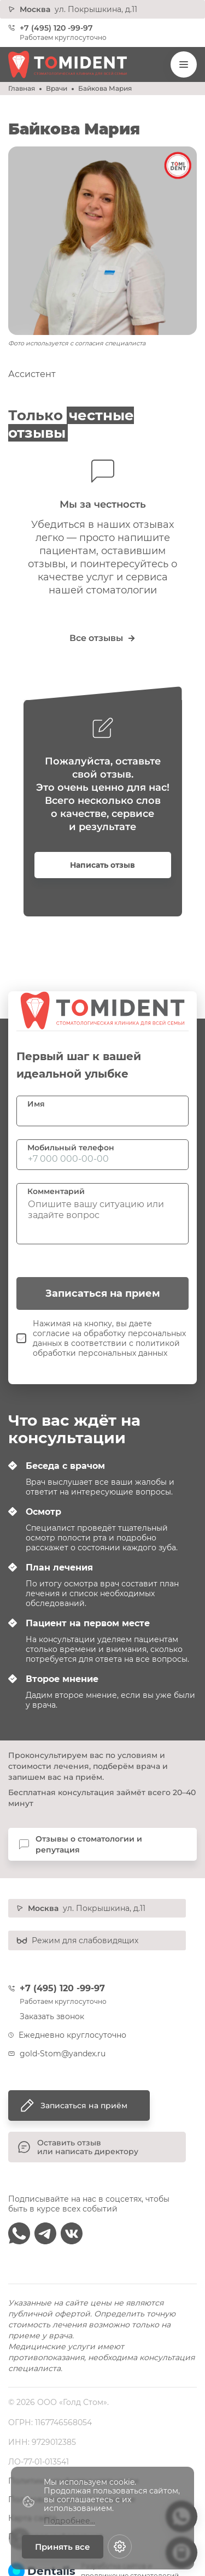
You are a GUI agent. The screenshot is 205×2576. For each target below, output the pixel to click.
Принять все (62, 2547)
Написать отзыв (102, 865)
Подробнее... (69, 2521)
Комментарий (56, 1191)
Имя (36, 1103)
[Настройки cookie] (120, 2546)
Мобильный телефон (70, 1147)
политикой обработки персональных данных (106, 1348)
